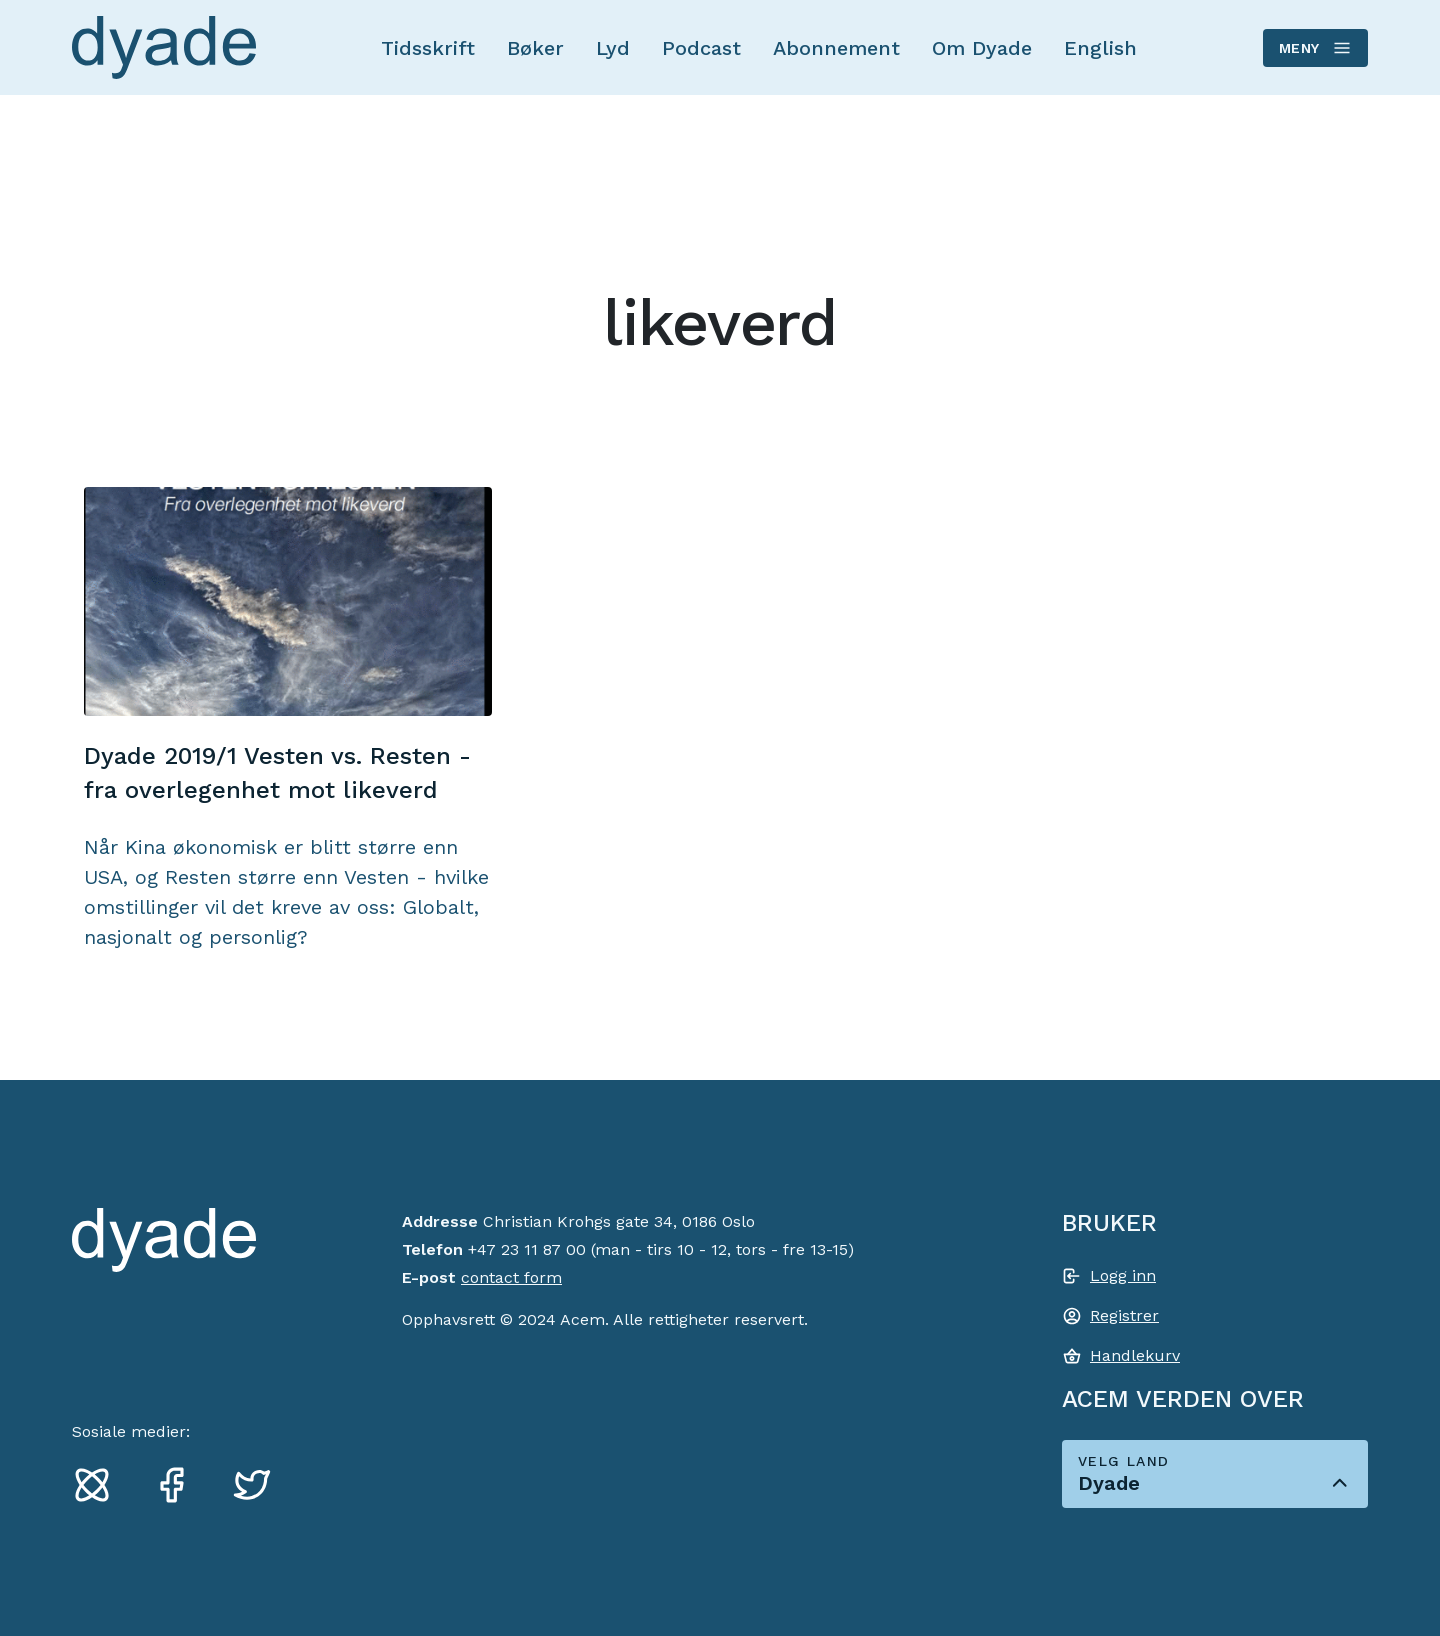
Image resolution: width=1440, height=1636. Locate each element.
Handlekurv (1135, 1355)
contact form (511, 1277)
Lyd (613, 48)
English (1100, 48)
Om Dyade (982, 48)
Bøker (535, 48)
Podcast (701, 48)
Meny (1314, 48)
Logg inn (1123, 1275)
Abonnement (836, 48)
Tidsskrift (428, 48)
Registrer (1124, 1315)
